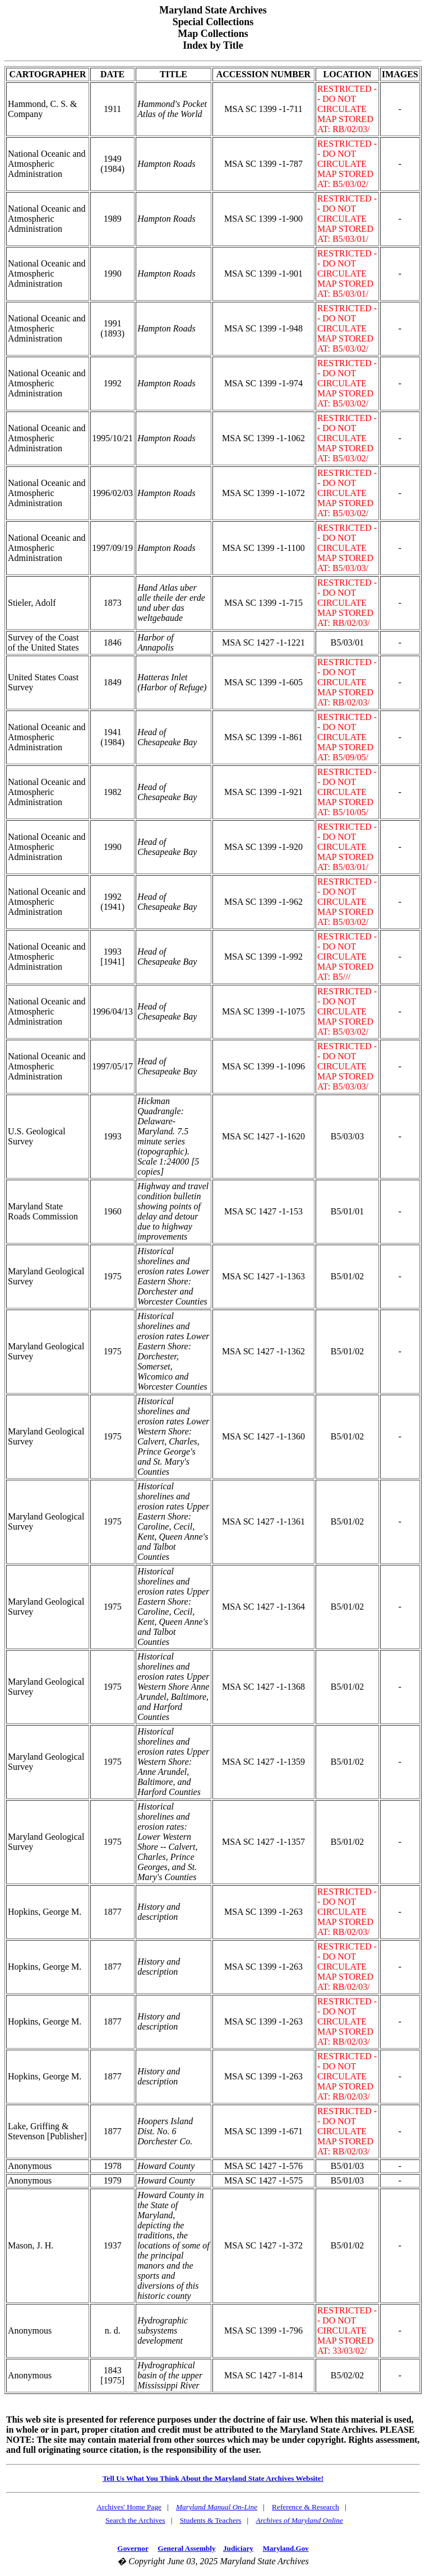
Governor (132, 2548)
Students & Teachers (211, 2520)
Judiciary (238, 2548)
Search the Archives (135, 2520)
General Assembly (186, 2548)
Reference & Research (305, 2507)
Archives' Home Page (128, 2507)
